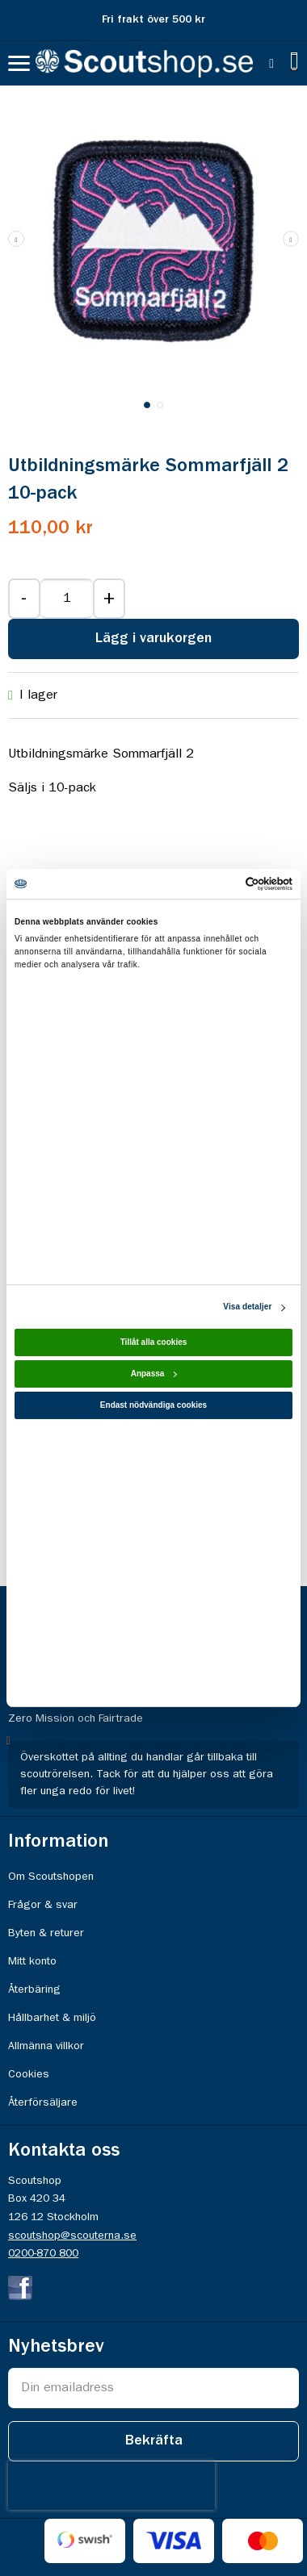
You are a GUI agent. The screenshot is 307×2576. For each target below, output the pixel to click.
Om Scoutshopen (51, 1876)
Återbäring (34, 1989)
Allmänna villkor (46, 2046)
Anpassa (154, 1374)
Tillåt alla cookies (153, 1342)
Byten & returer (46, 1933)
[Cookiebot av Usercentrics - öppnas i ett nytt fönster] (222, 884)
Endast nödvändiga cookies (153, 1405)
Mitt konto (32, 1961)
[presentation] (111, 2485)
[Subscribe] (153, 2441)
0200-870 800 (43, 2253)
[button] (291, 239)
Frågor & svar (43, 1905)
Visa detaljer (247, 1307)
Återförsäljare (43, 2102)
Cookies (28, 2074)
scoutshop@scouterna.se (72, 2235)
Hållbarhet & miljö (52, 2018)
